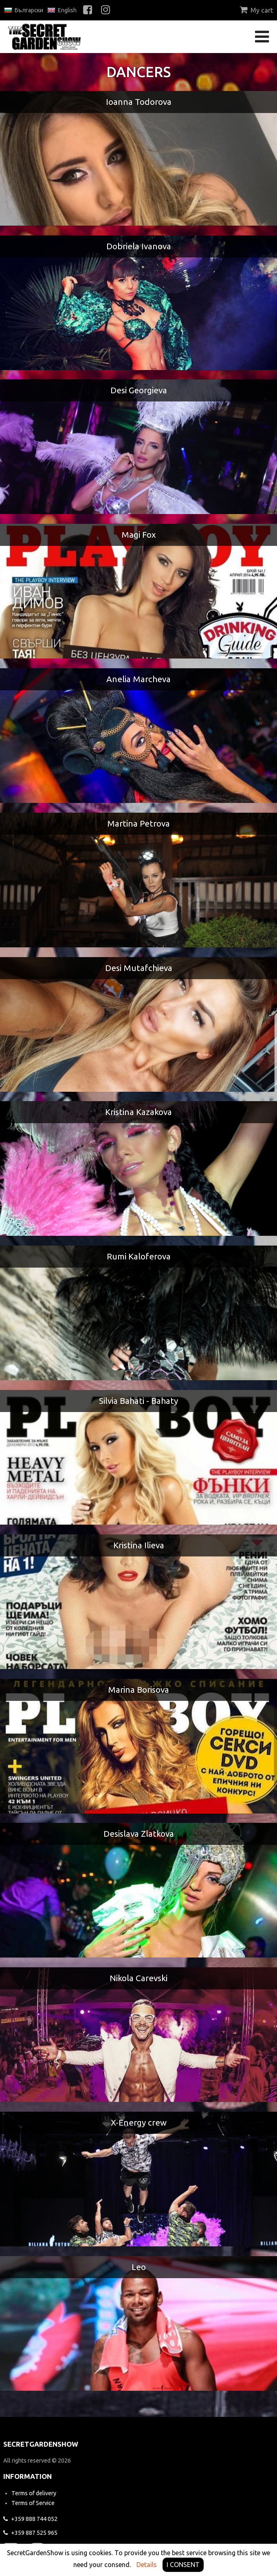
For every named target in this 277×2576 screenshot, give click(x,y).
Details (146, 2564)
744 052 (30, 2519)
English (62, 10)
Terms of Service (33, 2503)
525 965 (30, 2532)
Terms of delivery (33, 2493)
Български (23, 10)
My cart (256, 10)
